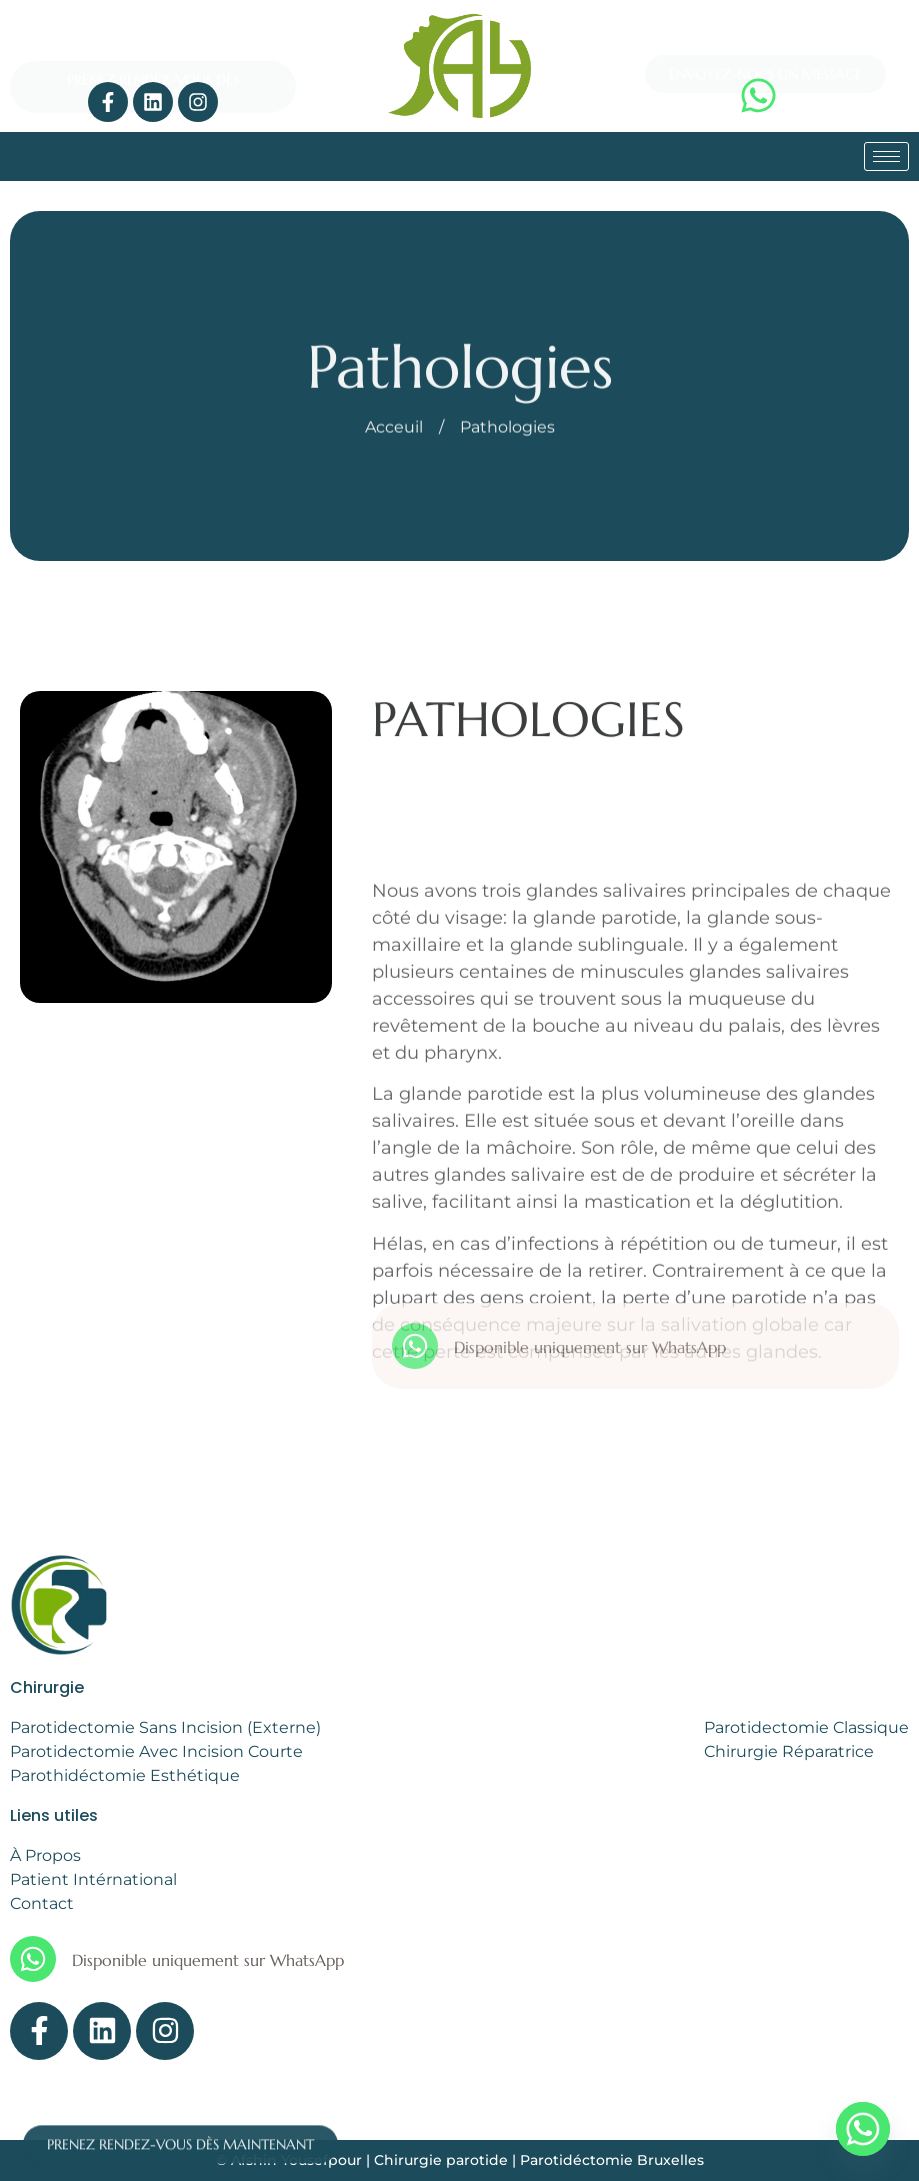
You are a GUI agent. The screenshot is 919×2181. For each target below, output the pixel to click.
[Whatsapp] (863, 2129)
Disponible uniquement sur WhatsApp (590, 1377)
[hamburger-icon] (886, 156)
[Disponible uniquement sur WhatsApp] (415, 1376)
